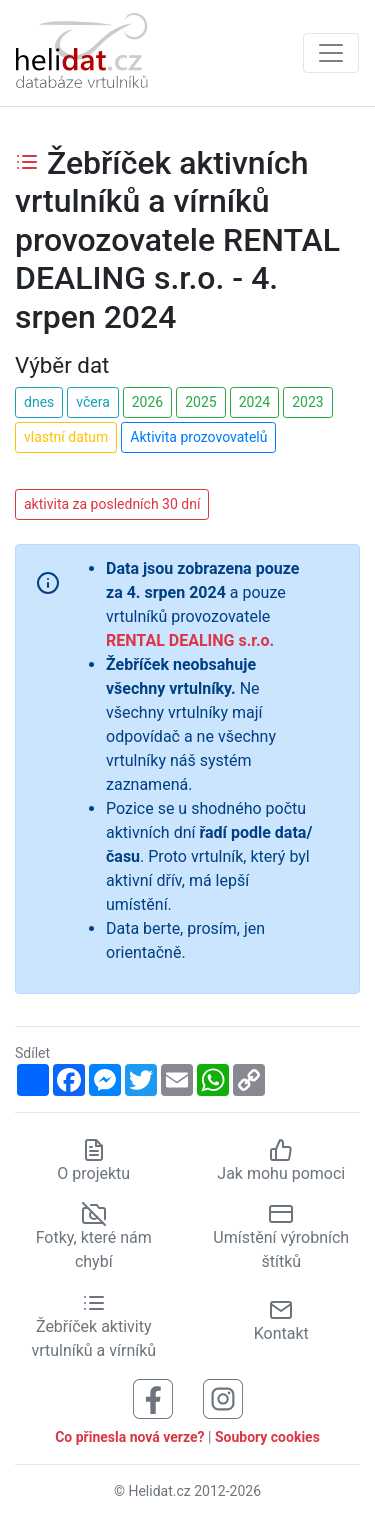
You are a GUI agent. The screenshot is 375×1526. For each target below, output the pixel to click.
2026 (147, 402)
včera (93, 402)
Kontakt (281, 1320)
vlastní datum (66, 437)
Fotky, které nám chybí (94, 1238)
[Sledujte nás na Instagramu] (223, 1397)
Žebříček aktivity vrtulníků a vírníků (93, 1326)
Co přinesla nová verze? (129, 1437)
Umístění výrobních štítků (281, 1238)
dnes (39, 402)
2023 (307, 402)
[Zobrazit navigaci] (331, 53)
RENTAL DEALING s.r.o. (190, 640)
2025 (200, 402)
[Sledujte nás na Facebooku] (153, 1397)
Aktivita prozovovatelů (198, 437)
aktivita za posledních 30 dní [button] (112, 504)
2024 (254, 402)
